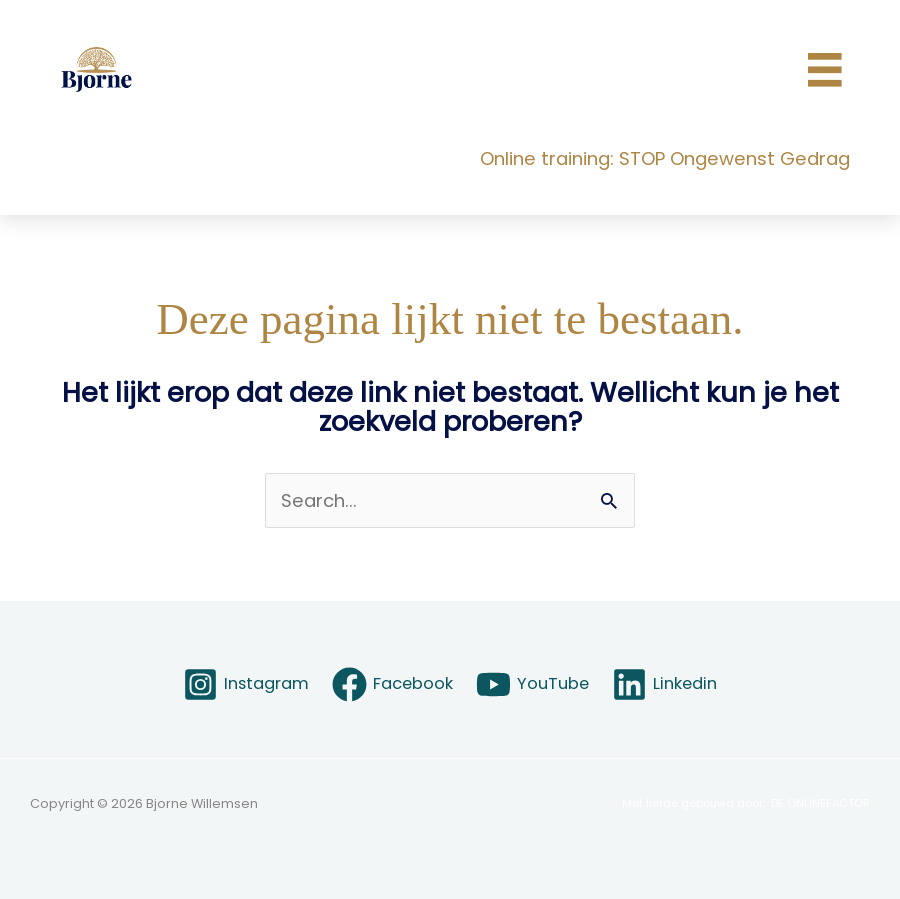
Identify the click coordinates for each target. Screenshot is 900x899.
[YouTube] (533, 684)
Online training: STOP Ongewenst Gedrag (665, 158)
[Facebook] (392, 684)
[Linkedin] (665, 684)
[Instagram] (245, 684)
